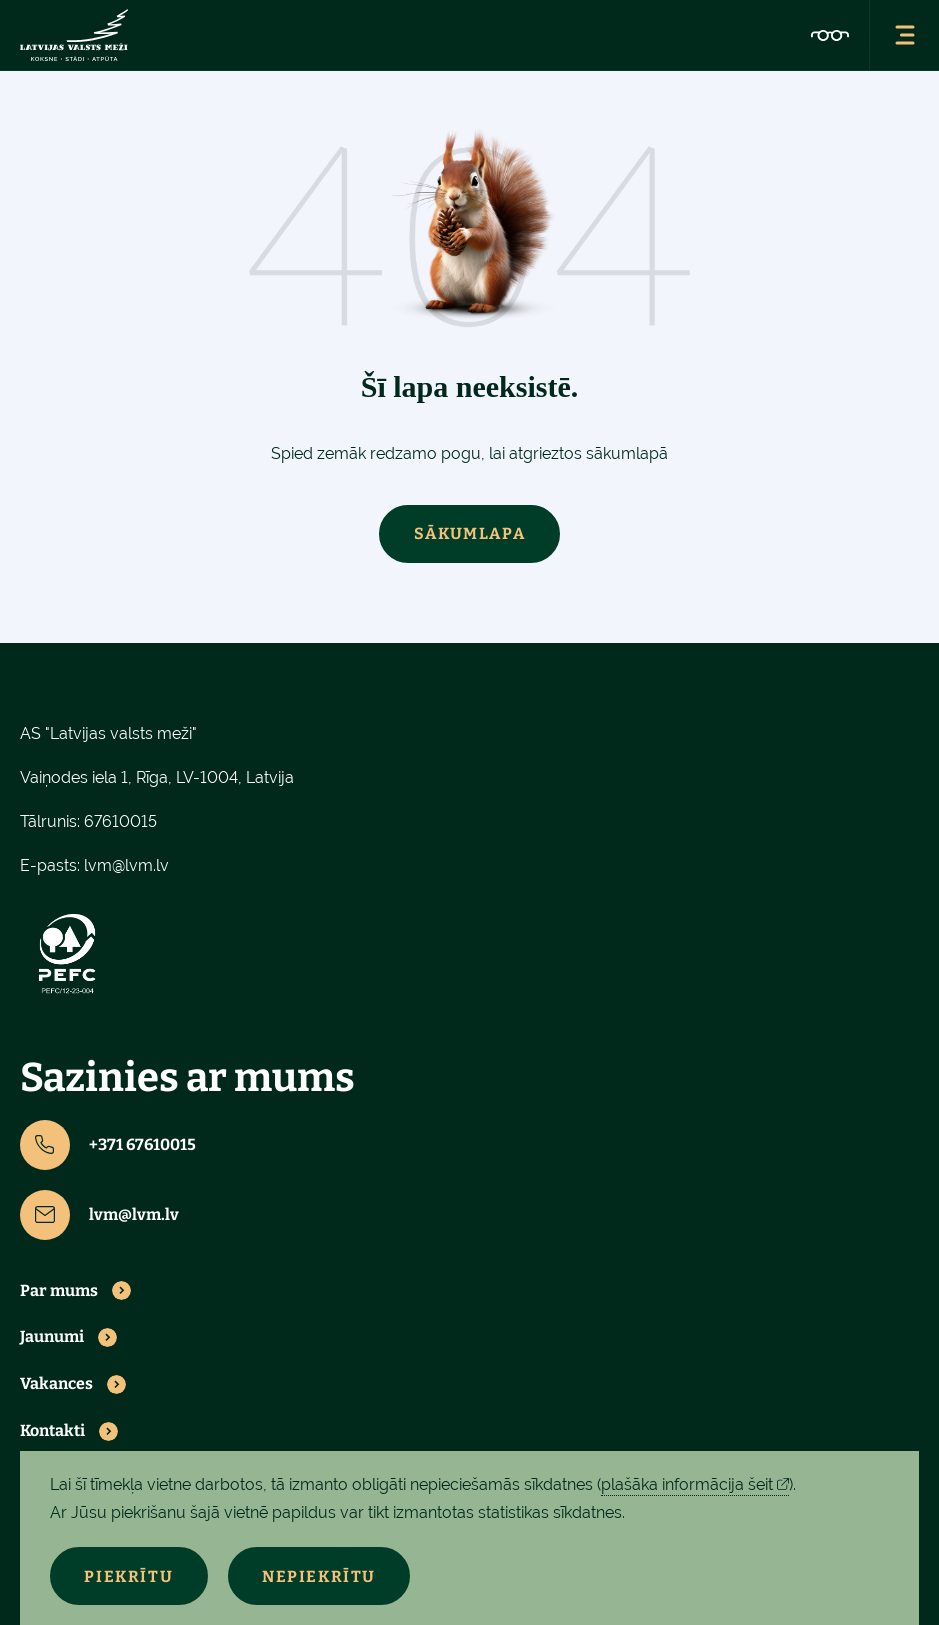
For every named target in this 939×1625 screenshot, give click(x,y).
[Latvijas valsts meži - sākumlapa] (74, 35)
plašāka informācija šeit (687, 1484)
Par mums (59, 1290)
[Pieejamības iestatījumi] (830, 35)
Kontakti (52, 1431)
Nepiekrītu (321, 1576)
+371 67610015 (108, 1145)
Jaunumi (52, 1337)
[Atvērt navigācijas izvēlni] (904, 35)
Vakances (56, 1384)
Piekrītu (129, 1576)
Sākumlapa (469, 533)
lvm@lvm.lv (126, 865)
